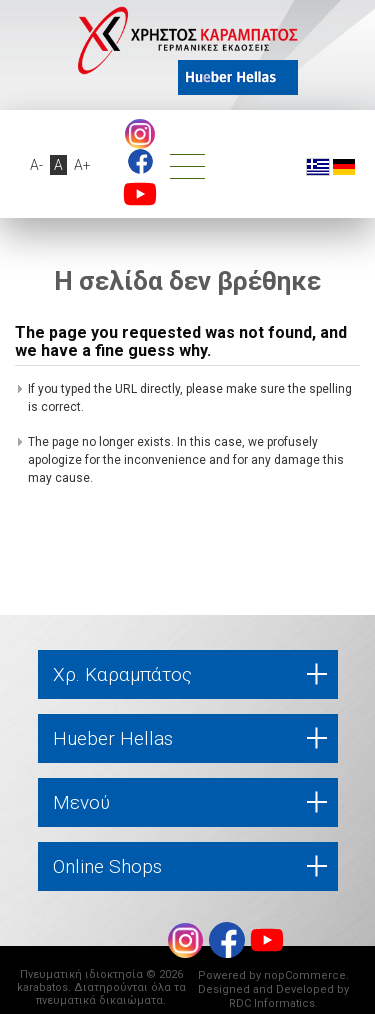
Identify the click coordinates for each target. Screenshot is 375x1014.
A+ (82, 165)
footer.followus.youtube (140, 194)
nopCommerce (305, 975)
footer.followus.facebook (140, 161)
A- (36, 165)
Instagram (140, 134)
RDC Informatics (272, 1003)
